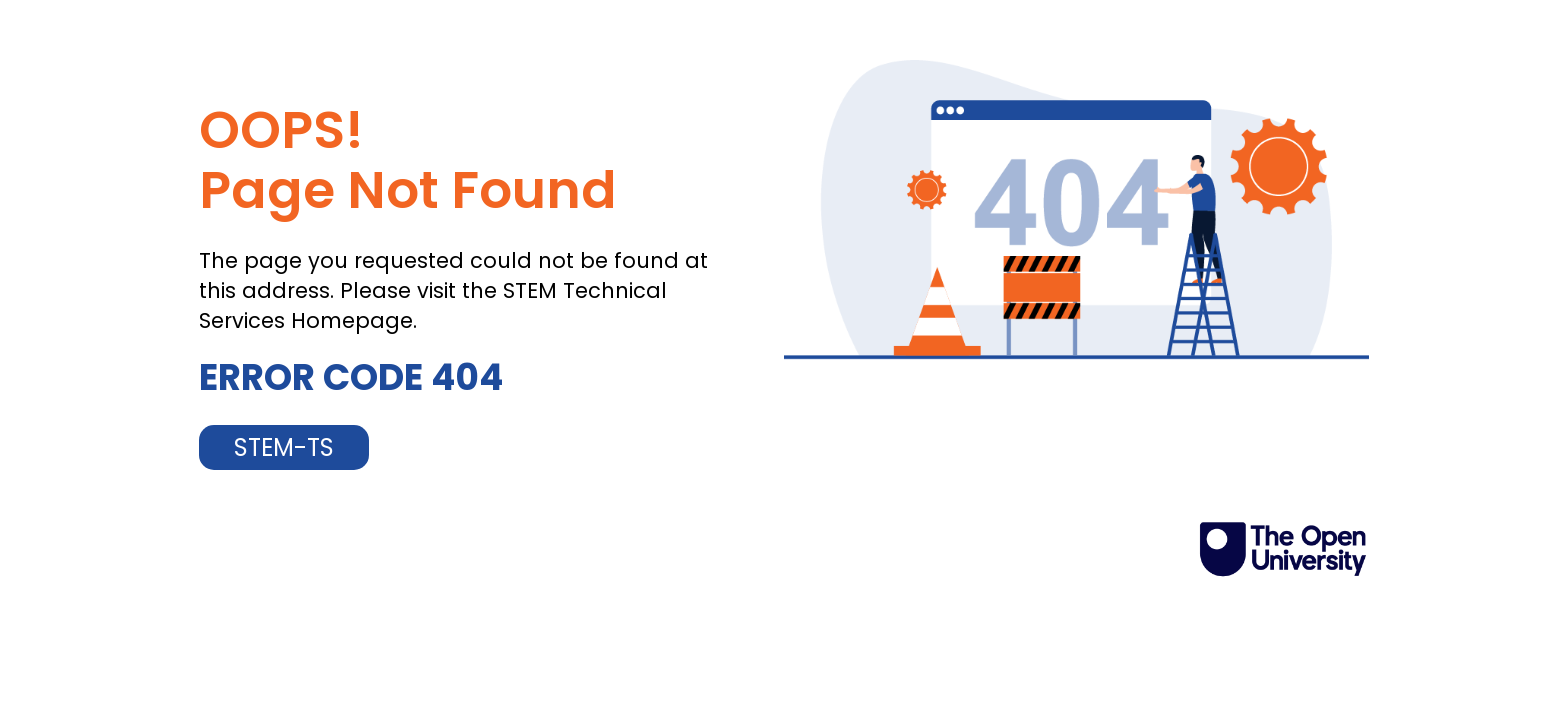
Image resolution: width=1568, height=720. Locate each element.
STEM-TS (284, 447)
